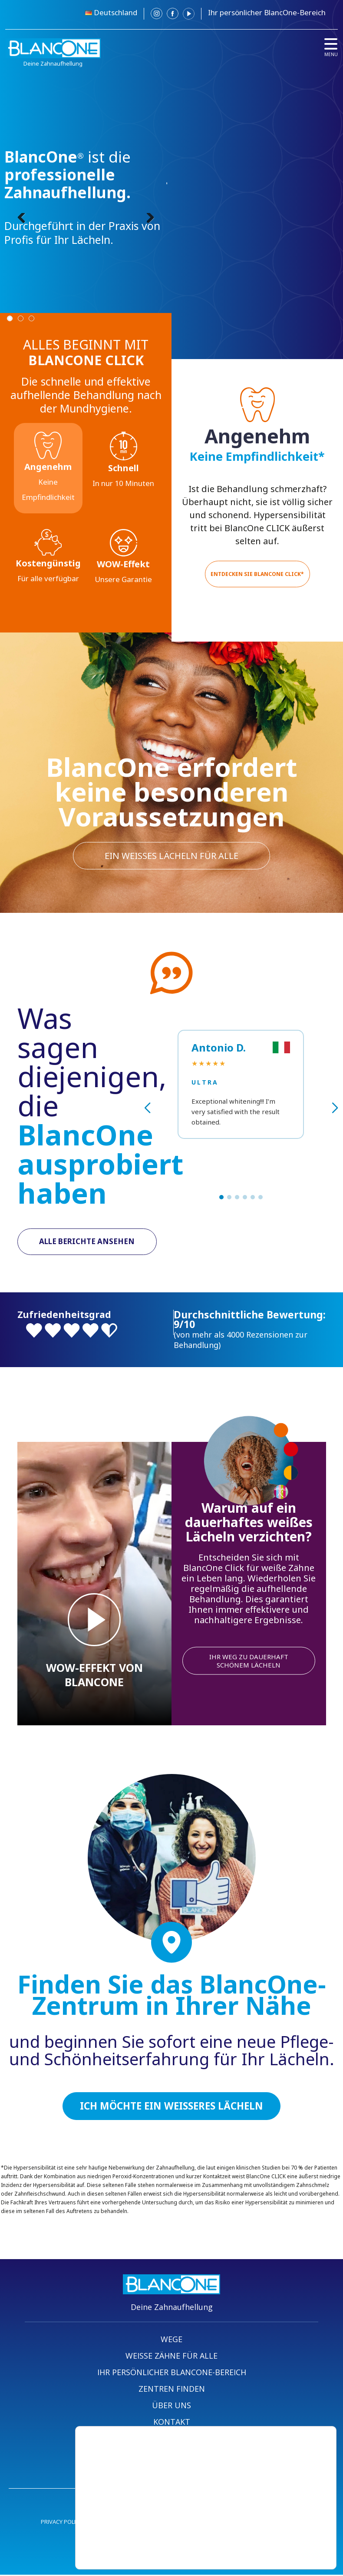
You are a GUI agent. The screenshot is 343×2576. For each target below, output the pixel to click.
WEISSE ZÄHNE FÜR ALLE (171, 2357)
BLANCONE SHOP (171, 2472)
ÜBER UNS (171, 2406)
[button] (221, 1197)
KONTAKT (171, 2423)
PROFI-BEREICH (172, 2456)
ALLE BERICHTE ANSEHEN (87, 1242)
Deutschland (115, 12)
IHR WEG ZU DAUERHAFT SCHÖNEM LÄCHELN (248, 1661)
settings (177, 2545)
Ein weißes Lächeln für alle (171, 855)
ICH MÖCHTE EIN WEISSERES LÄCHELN (171, 2106)
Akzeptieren (275, 2514)
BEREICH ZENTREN (171, 2439)
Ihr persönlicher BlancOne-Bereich (267, 12)
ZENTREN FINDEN (172, 2390)
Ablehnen (275, 2533)
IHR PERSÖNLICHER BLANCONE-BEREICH (171, 2373)
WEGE (171, 2340)
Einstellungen (275, 2551)
